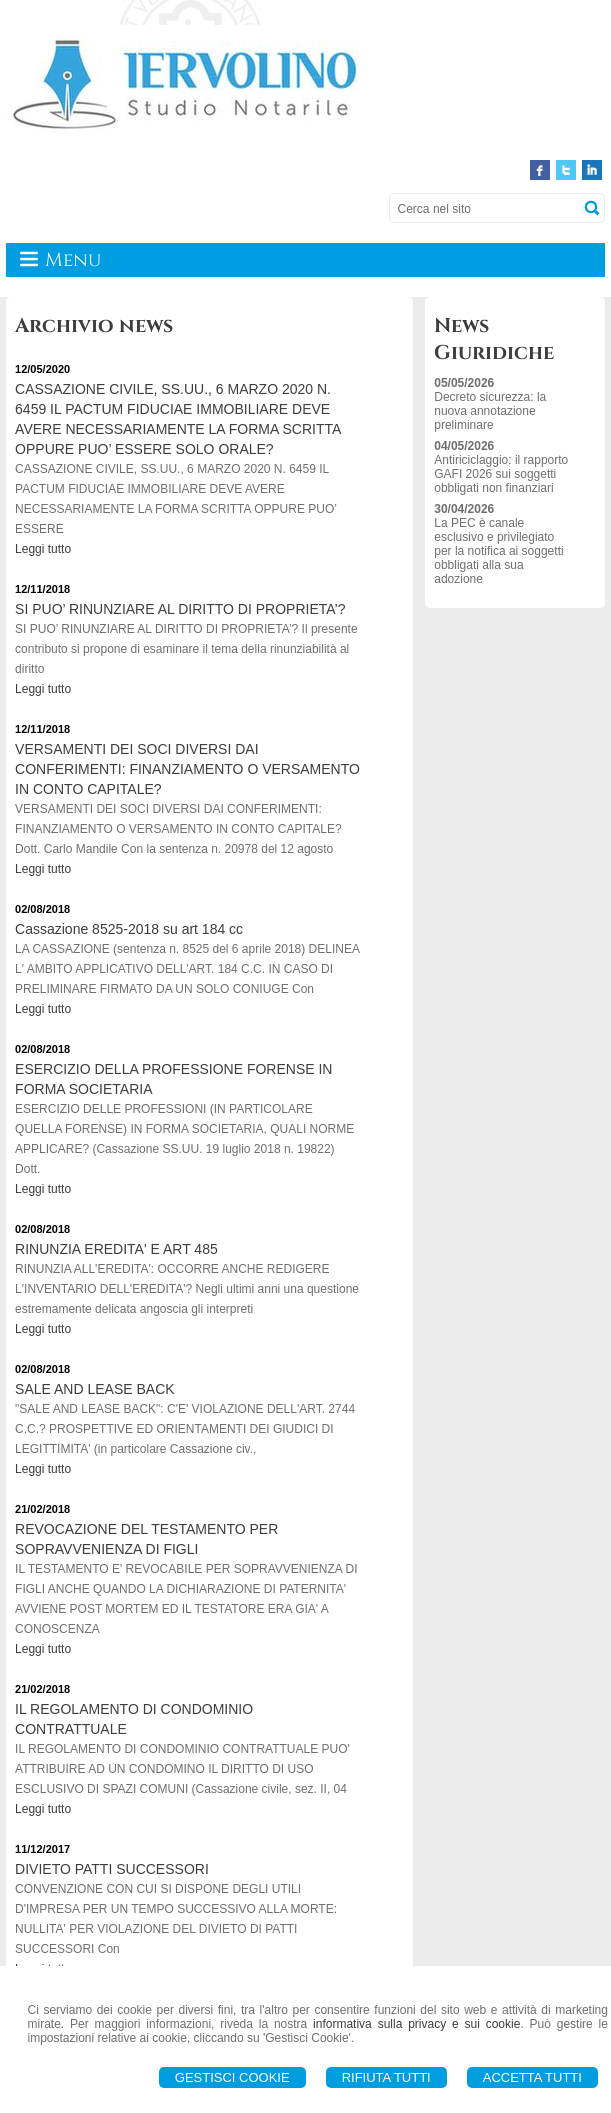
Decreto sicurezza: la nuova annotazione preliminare (490, 411)
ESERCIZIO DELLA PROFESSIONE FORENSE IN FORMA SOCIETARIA (173, 1079)
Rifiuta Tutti (386, 2077)
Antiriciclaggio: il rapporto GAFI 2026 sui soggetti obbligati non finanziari (501, 474)
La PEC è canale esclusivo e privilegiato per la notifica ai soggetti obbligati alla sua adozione (498, 551)
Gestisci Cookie (232, 2077)
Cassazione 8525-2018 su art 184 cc (129, 929)
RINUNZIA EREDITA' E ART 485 (116, 1249)
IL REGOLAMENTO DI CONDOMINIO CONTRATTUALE (134, 1719)
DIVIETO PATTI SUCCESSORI (112, 1869)
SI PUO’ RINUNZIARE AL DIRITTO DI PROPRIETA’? (180, 609)
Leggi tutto (43, 549)
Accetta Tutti (532, 2077)
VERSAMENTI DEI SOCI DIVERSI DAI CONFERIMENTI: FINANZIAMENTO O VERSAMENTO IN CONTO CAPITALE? (187, 769)
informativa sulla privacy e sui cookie (416, 2024)
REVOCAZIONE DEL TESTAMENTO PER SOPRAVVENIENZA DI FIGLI (146, 1539)
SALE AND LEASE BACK (95, 1389)
